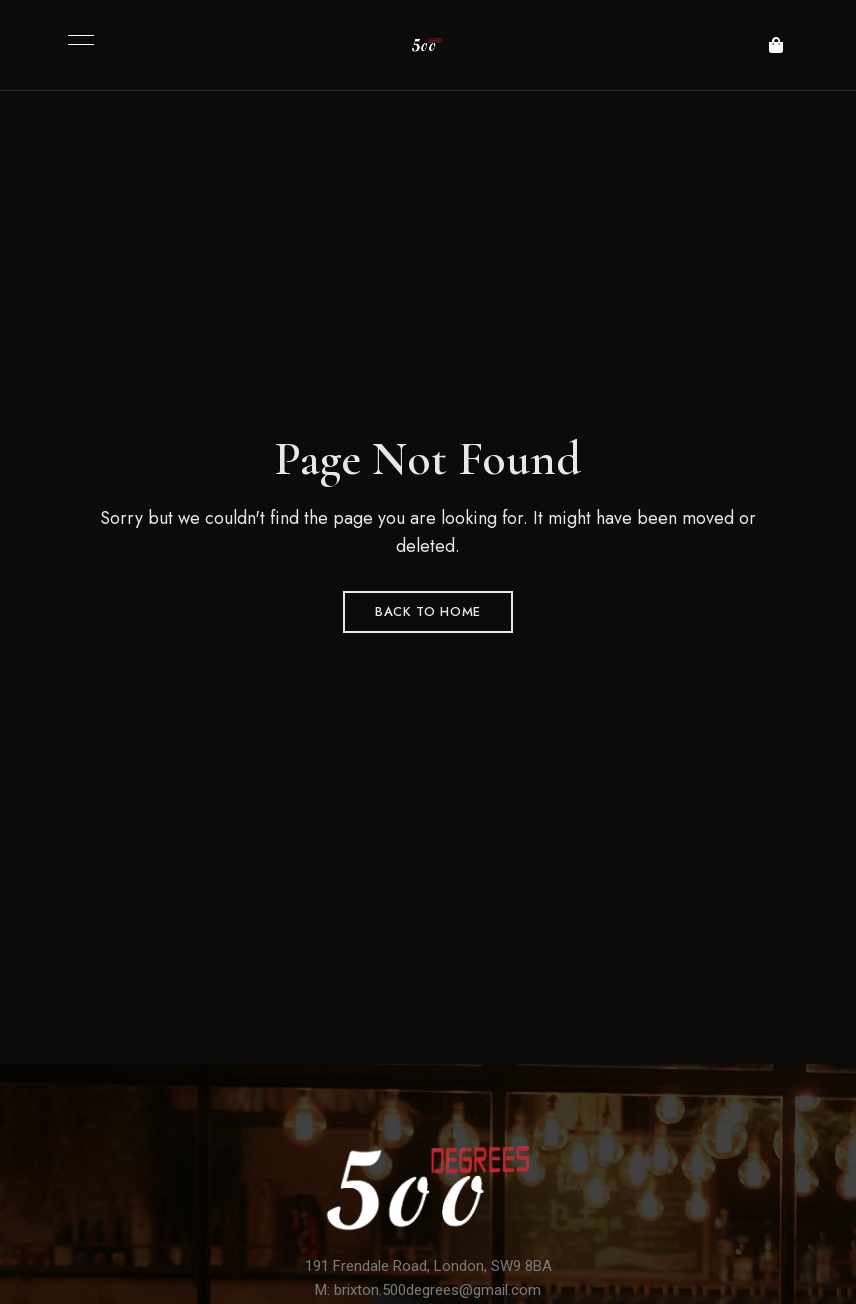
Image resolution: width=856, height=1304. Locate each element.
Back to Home (428, 611)
